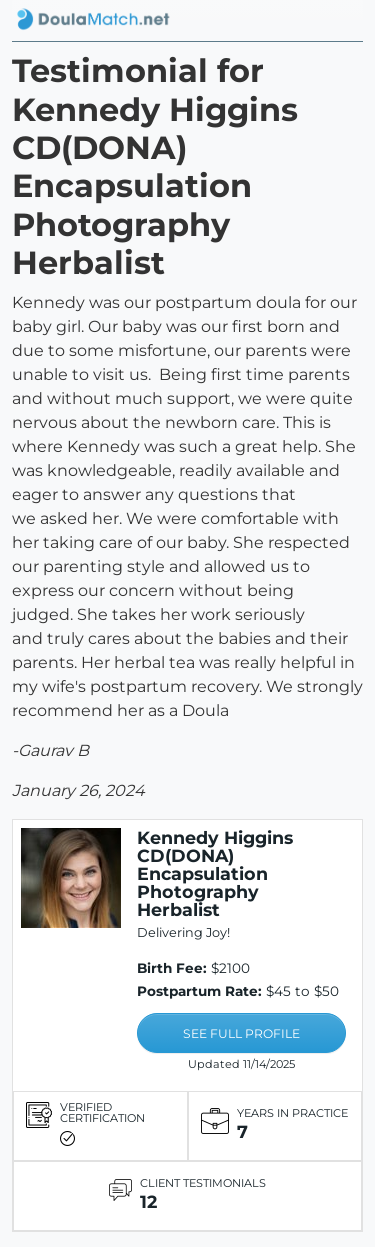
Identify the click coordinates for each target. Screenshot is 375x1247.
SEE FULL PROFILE (241, 1033)
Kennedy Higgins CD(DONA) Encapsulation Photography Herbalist (215, 873)
